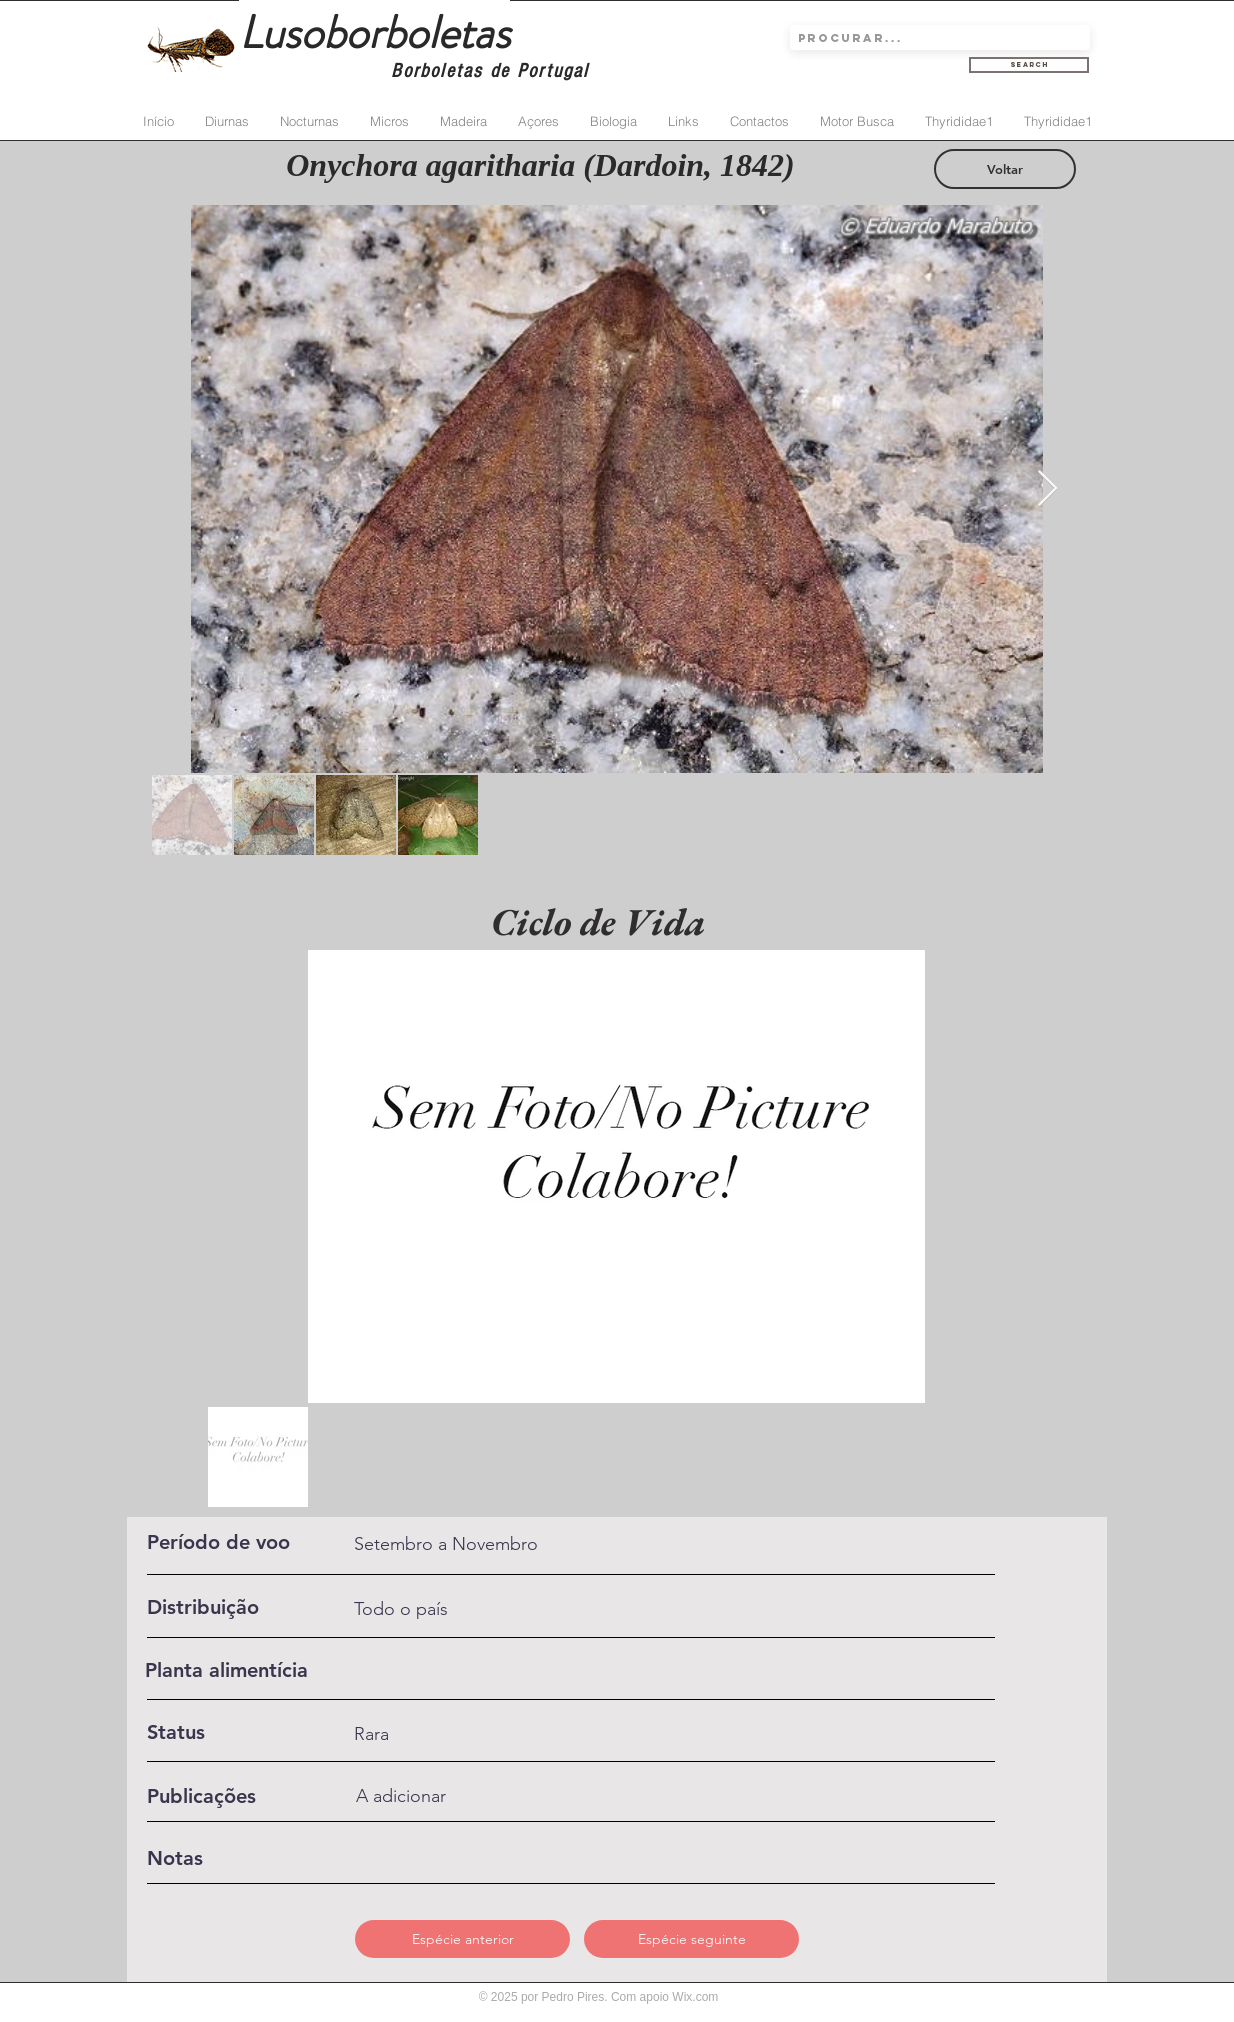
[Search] (1029, 65)
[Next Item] (1047, 489)
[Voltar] (1005, 169)
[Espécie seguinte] (691, 1939)
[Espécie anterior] (462, 1939)
